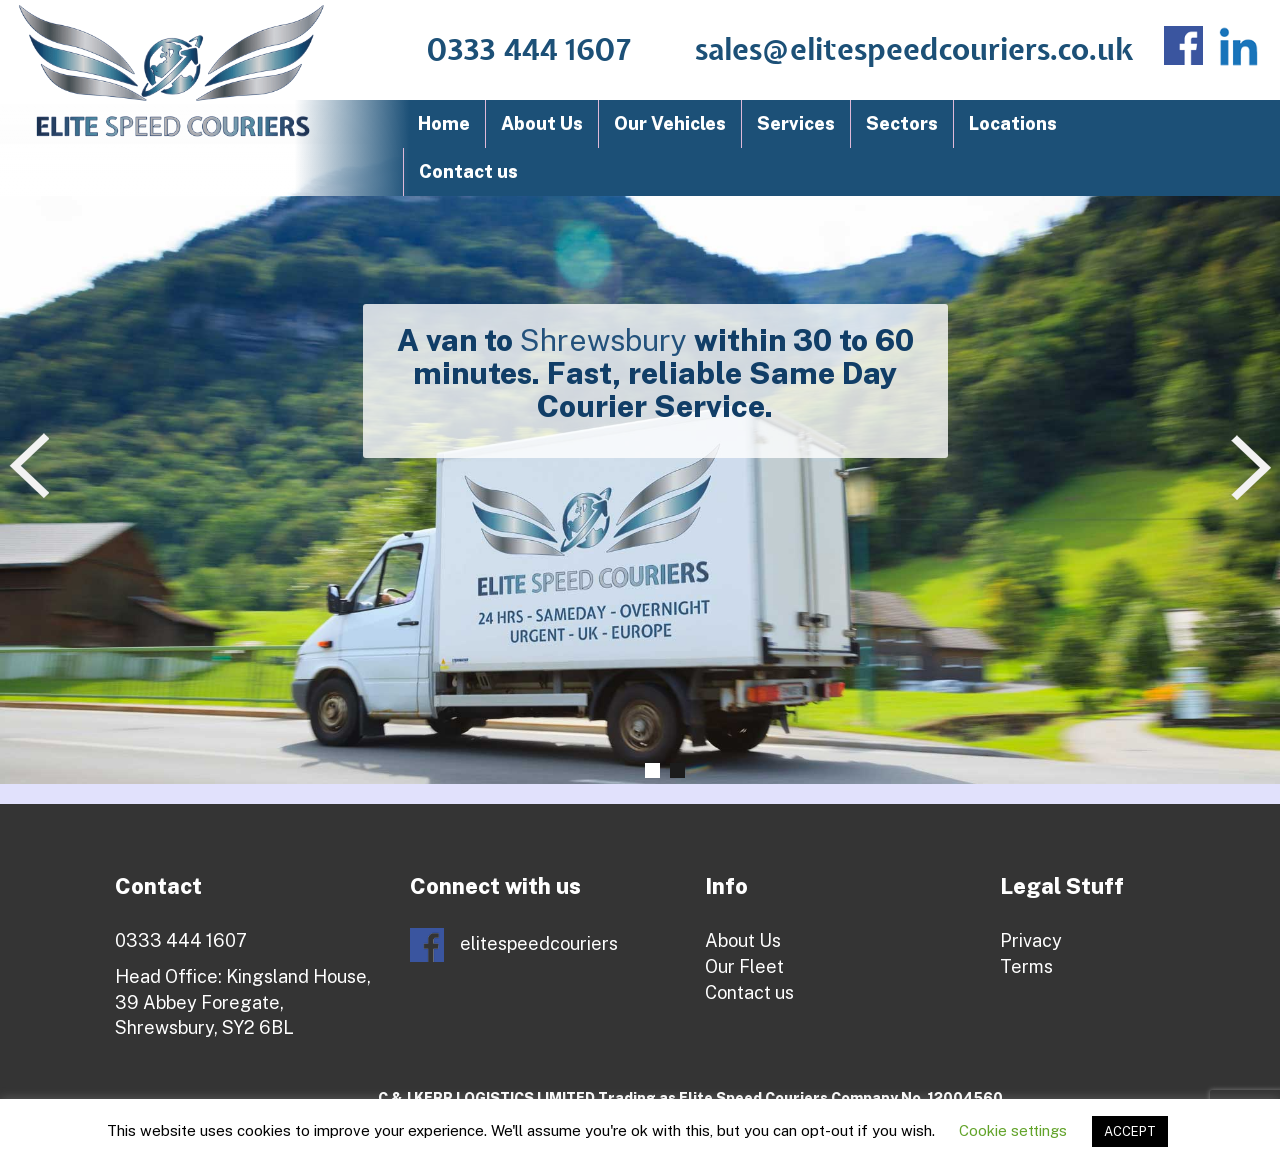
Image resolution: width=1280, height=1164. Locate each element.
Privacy (1031, 940)
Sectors (902, 123)
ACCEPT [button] (1130, 1131)
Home (444, 123)
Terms (1026, 966)
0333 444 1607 (529, 51)
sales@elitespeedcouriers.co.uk (914, 51)
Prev (33, 467)
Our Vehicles (670, 123)
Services (796, 123)
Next (1255, 467)
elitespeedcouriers (514, 945)
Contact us (468, 171)
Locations (1013, 123)
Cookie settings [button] (1013, 1130)
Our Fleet (744, 966)
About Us (542, 123)
